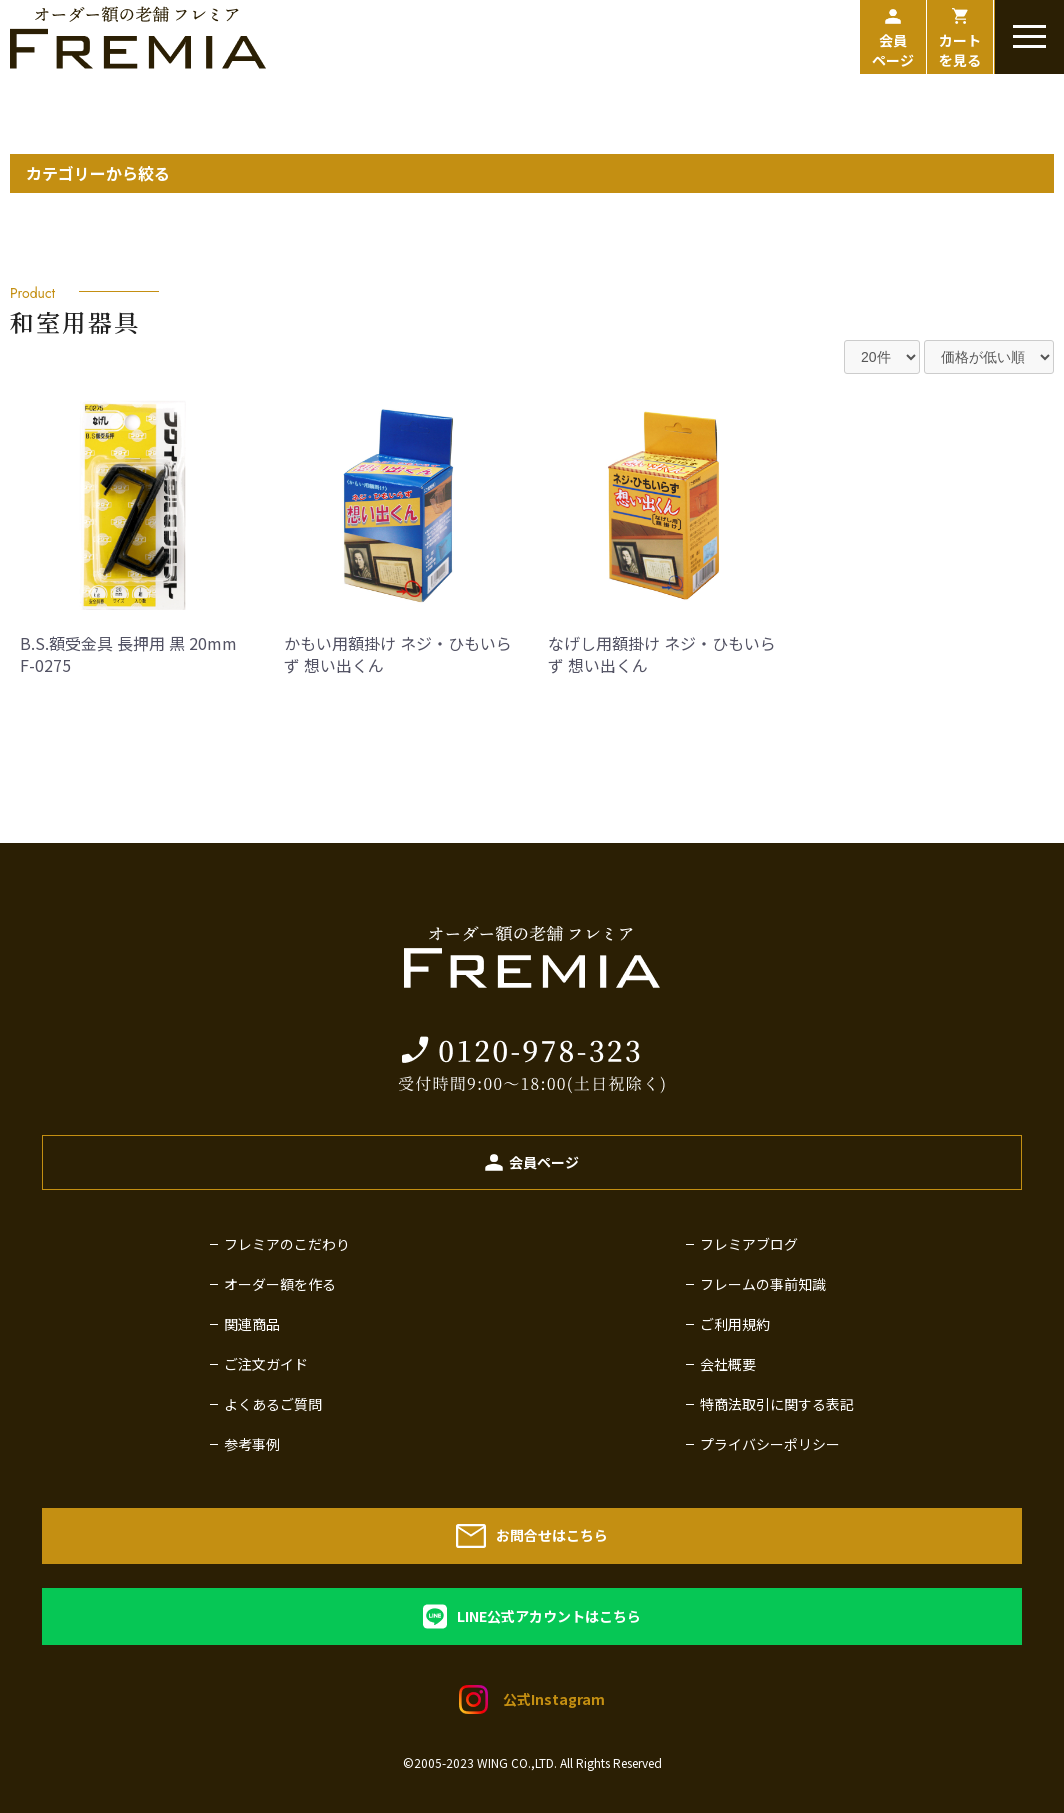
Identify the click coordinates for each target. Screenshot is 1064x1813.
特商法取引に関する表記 (777, 1404)
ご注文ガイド (266, 1364)
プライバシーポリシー (770, 1444)
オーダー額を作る (280, 1284)
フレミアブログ (749, 1244)
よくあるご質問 (273, 1404)
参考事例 (252, 1444)
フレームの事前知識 (763, 1284)
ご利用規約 (735, 1324)
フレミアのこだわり (287, 1244)
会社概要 (728, 1364)
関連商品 (252, 1324)
